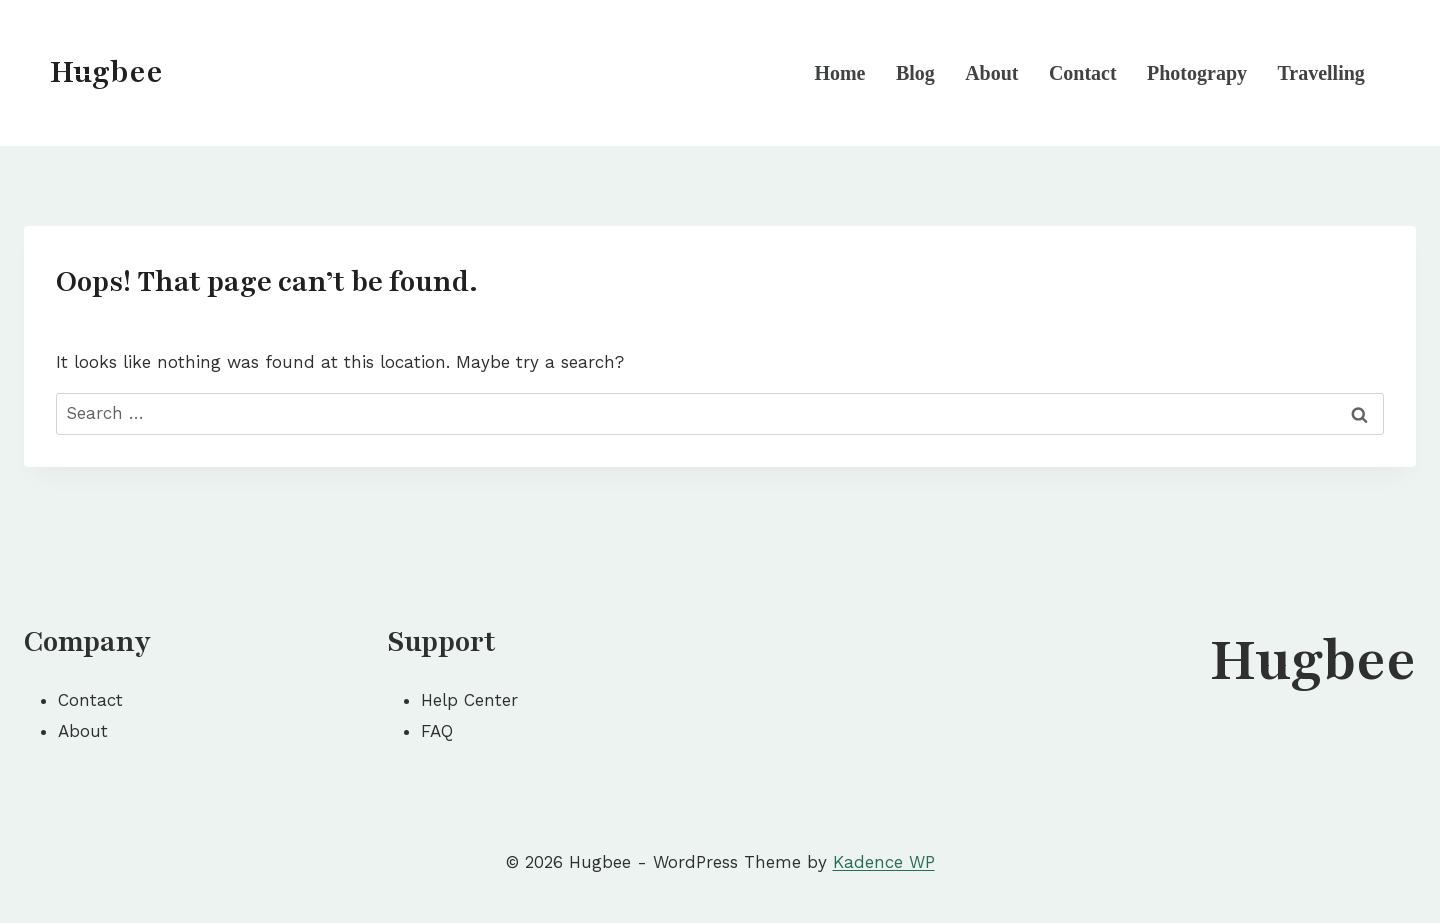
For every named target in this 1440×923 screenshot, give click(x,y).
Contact (1083, 73)
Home (839, 73)
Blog (915, 73)
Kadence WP (884, 862)
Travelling (1320, 73)
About (991, 73)
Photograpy (1197, 73)
